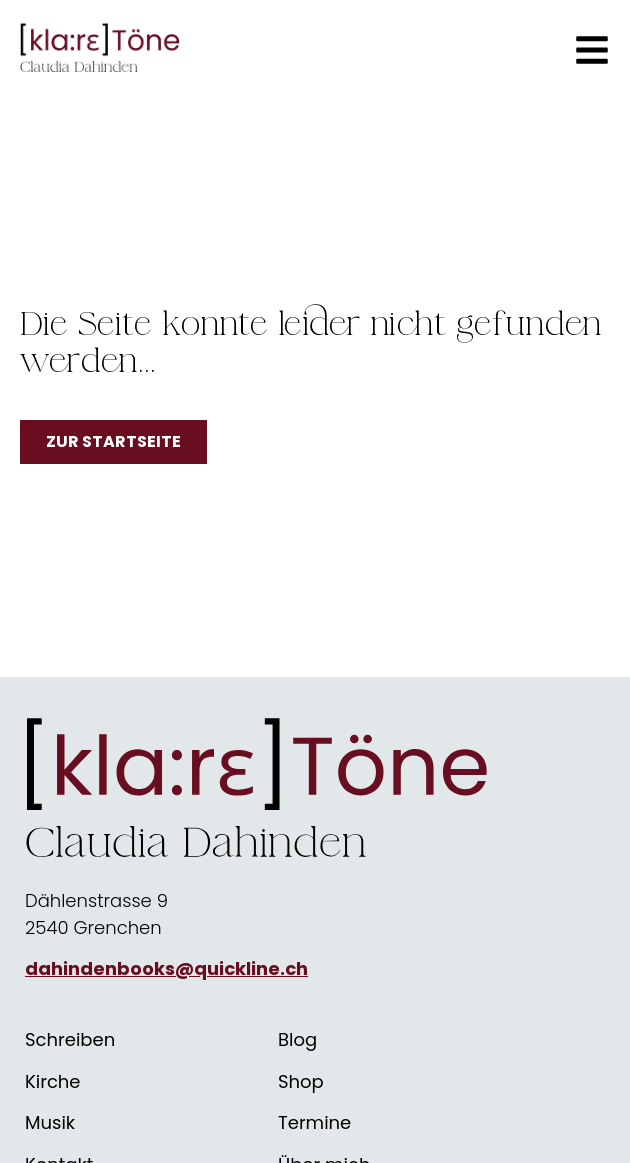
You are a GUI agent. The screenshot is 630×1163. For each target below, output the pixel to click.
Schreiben (70, 1039)
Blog (297, 1039)
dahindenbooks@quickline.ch (166, 968)
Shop (301, 1081)
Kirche (53, 1081)
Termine (314, 1122)
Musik (50, 1122)
